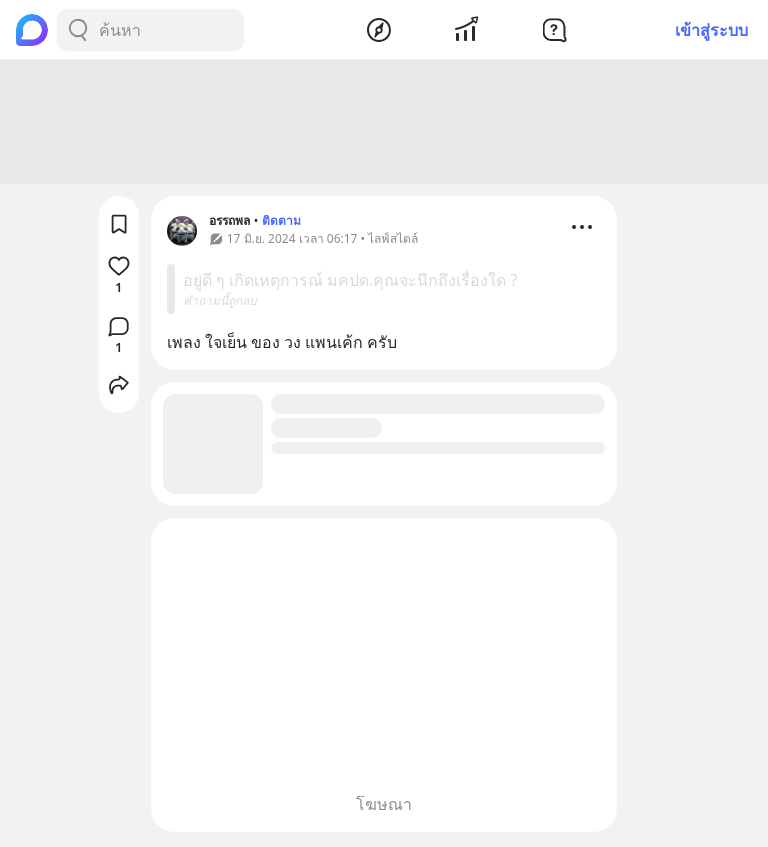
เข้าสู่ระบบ (711, 30)
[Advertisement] (384, 125)
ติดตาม (281, 223)
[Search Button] (78, 30)
